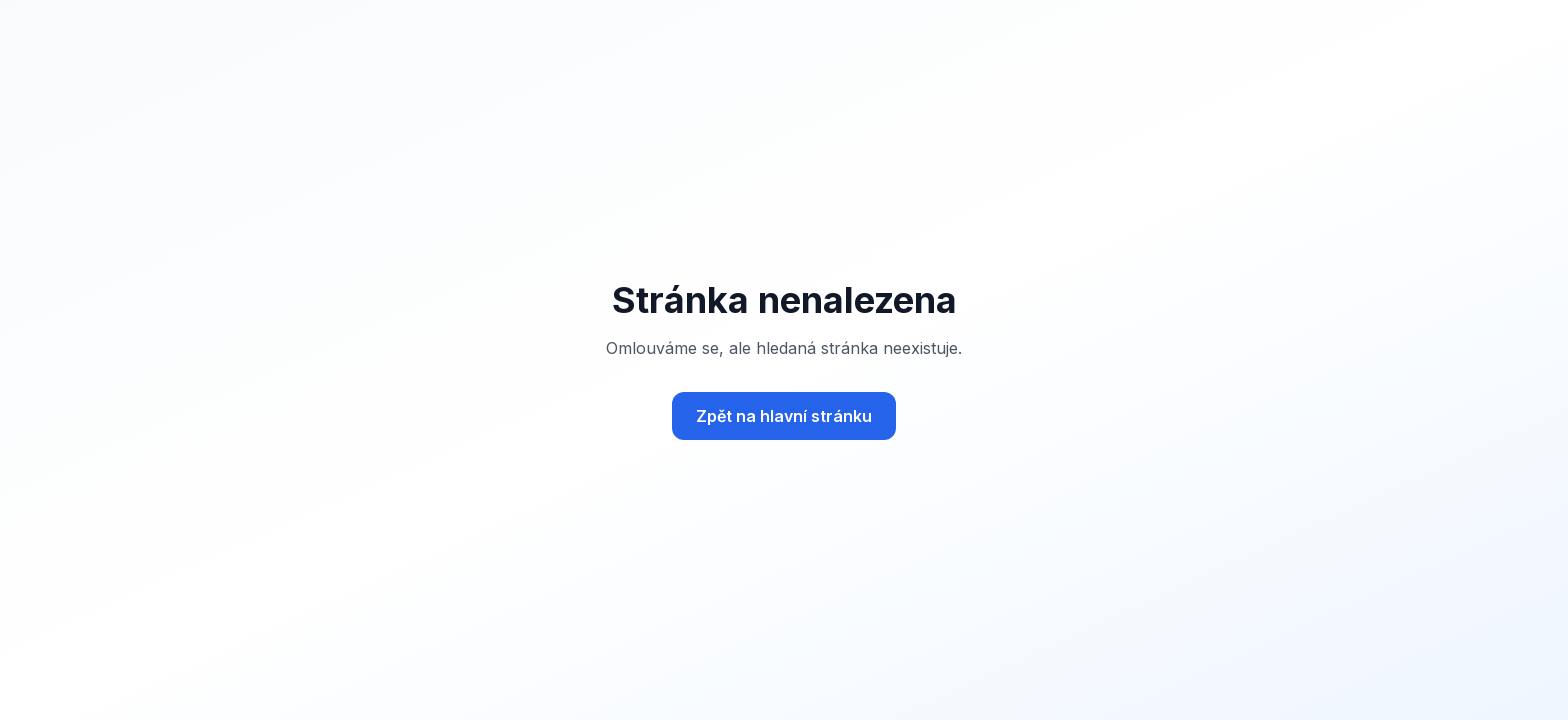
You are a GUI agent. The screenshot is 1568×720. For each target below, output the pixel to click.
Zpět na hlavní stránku (784, 416)
